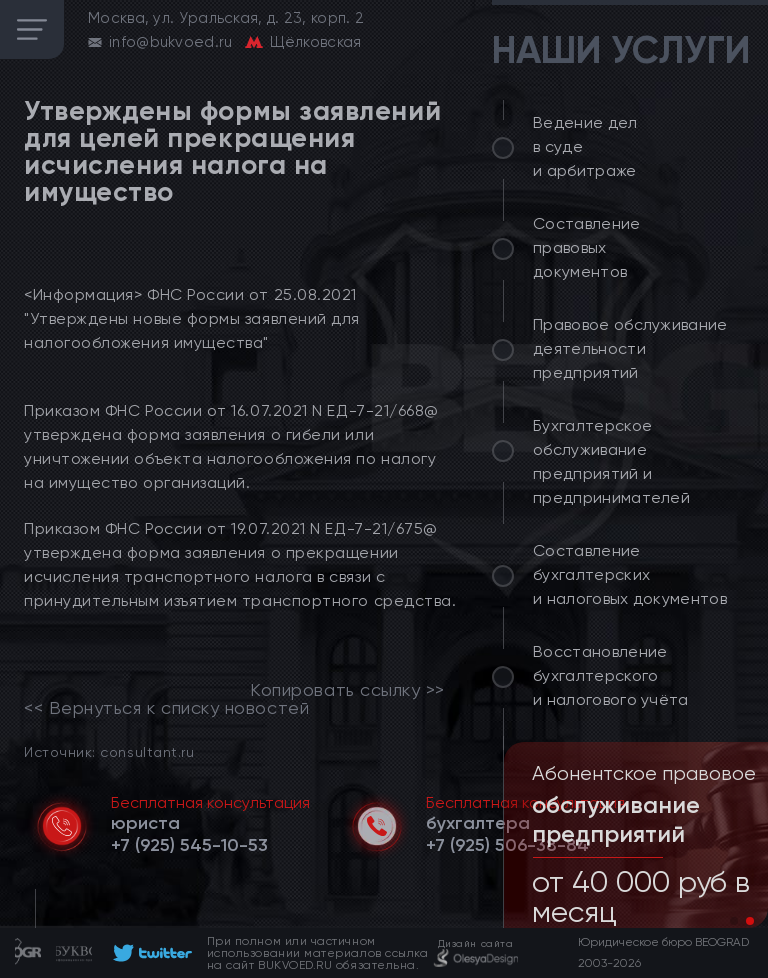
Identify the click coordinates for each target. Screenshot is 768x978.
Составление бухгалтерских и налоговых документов (630, 574)
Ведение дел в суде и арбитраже (585, 146)
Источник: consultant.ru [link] (109, 751)
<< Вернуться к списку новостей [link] (166, 708)
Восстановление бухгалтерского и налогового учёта (611, 675)
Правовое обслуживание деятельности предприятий (630, 348)
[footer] (149, 953)
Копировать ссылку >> (347, 690)
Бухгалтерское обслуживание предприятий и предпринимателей (611, 461)
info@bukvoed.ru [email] (171, 42)
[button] (734, 921)
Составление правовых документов (587, 247)
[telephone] (189, 845)
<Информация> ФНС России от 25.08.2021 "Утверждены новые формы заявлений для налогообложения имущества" (192, 318)
